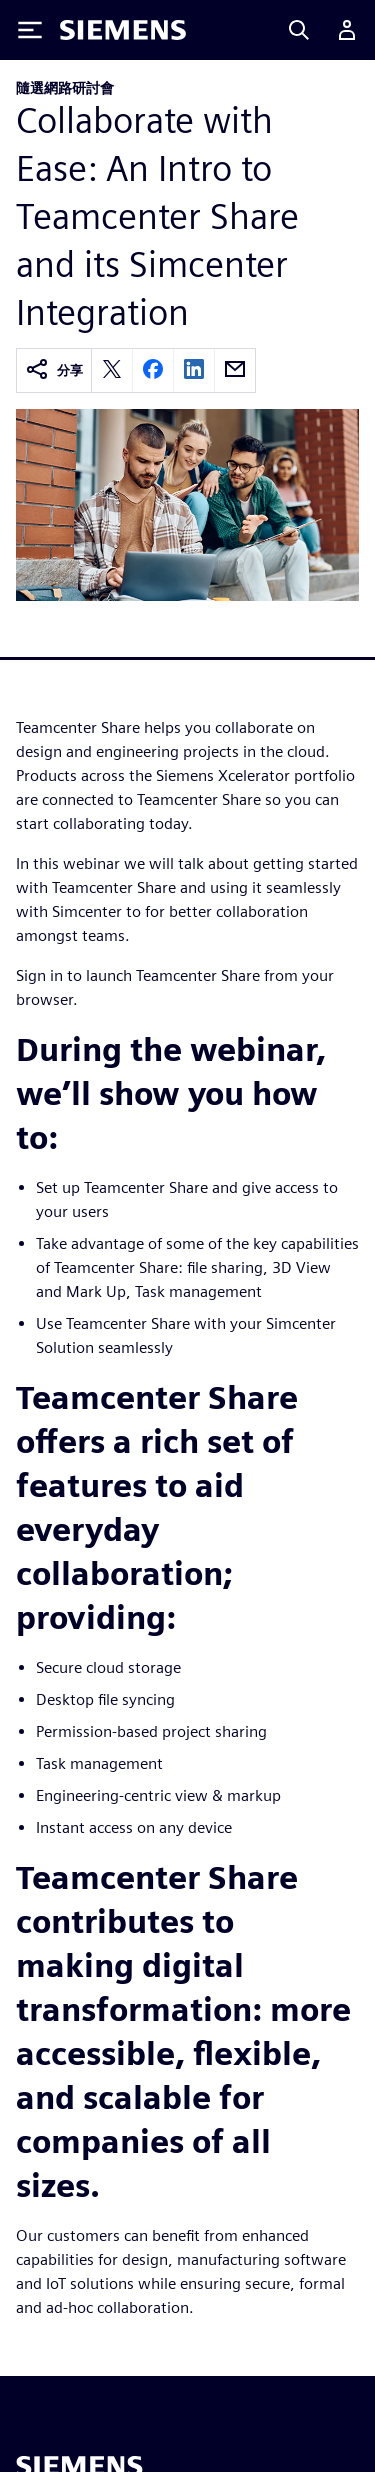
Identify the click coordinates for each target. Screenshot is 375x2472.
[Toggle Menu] (30, 30)
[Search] (299, 30)
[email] (235, 370)
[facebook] (153, 370)
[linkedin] (194, 370)
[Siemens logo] (123, 30)
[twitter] (112, 370)
